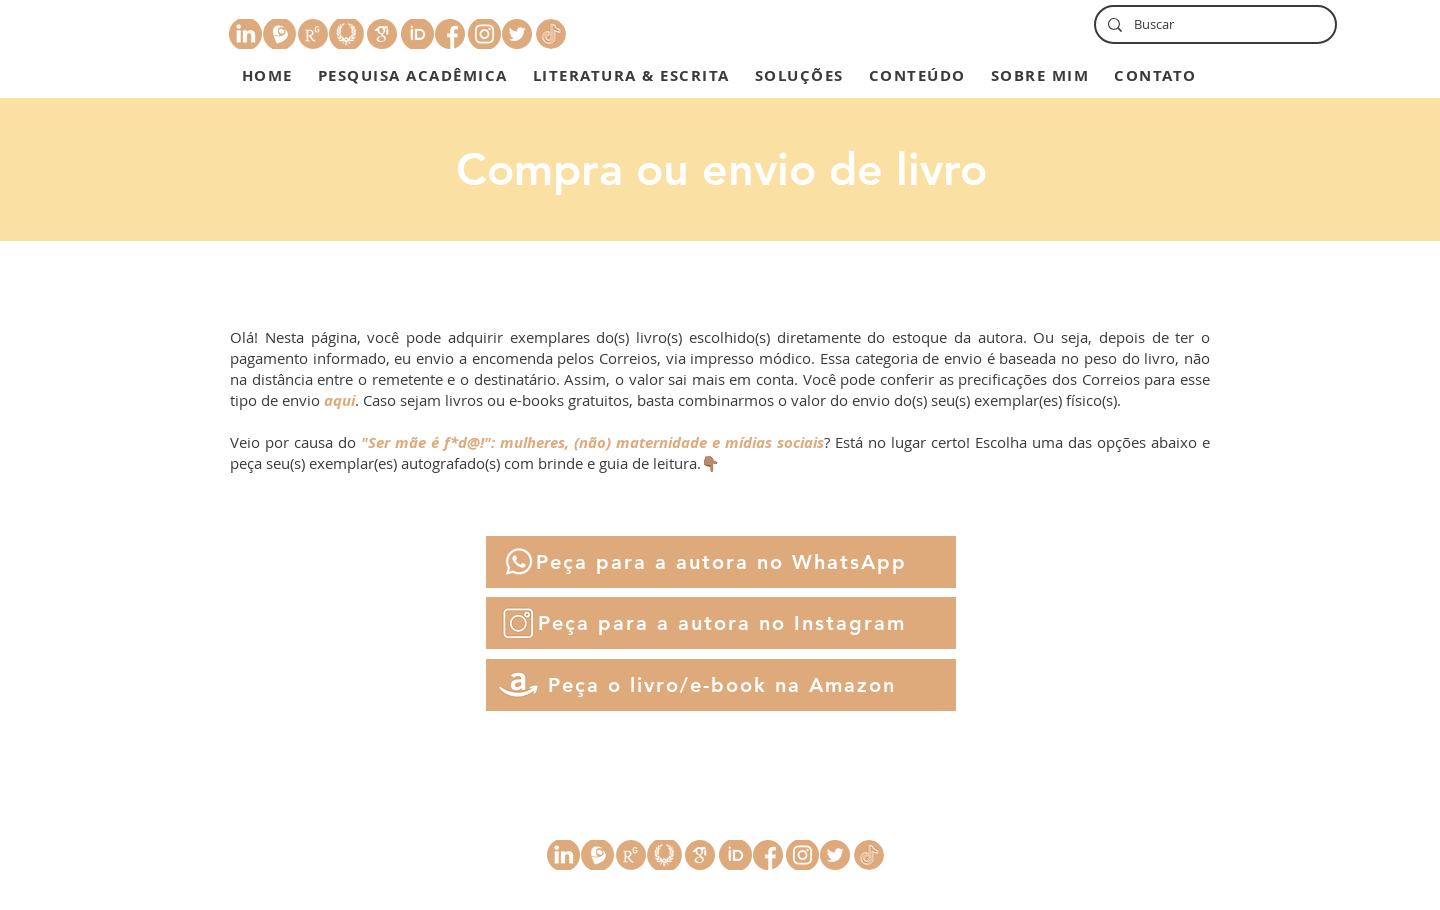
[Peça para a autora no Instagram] (721, 623)
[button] (412, 75)
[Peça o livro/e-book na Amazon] (721, 685)
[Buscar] (1213, 24)
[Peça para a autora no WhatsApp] (721, 562)
